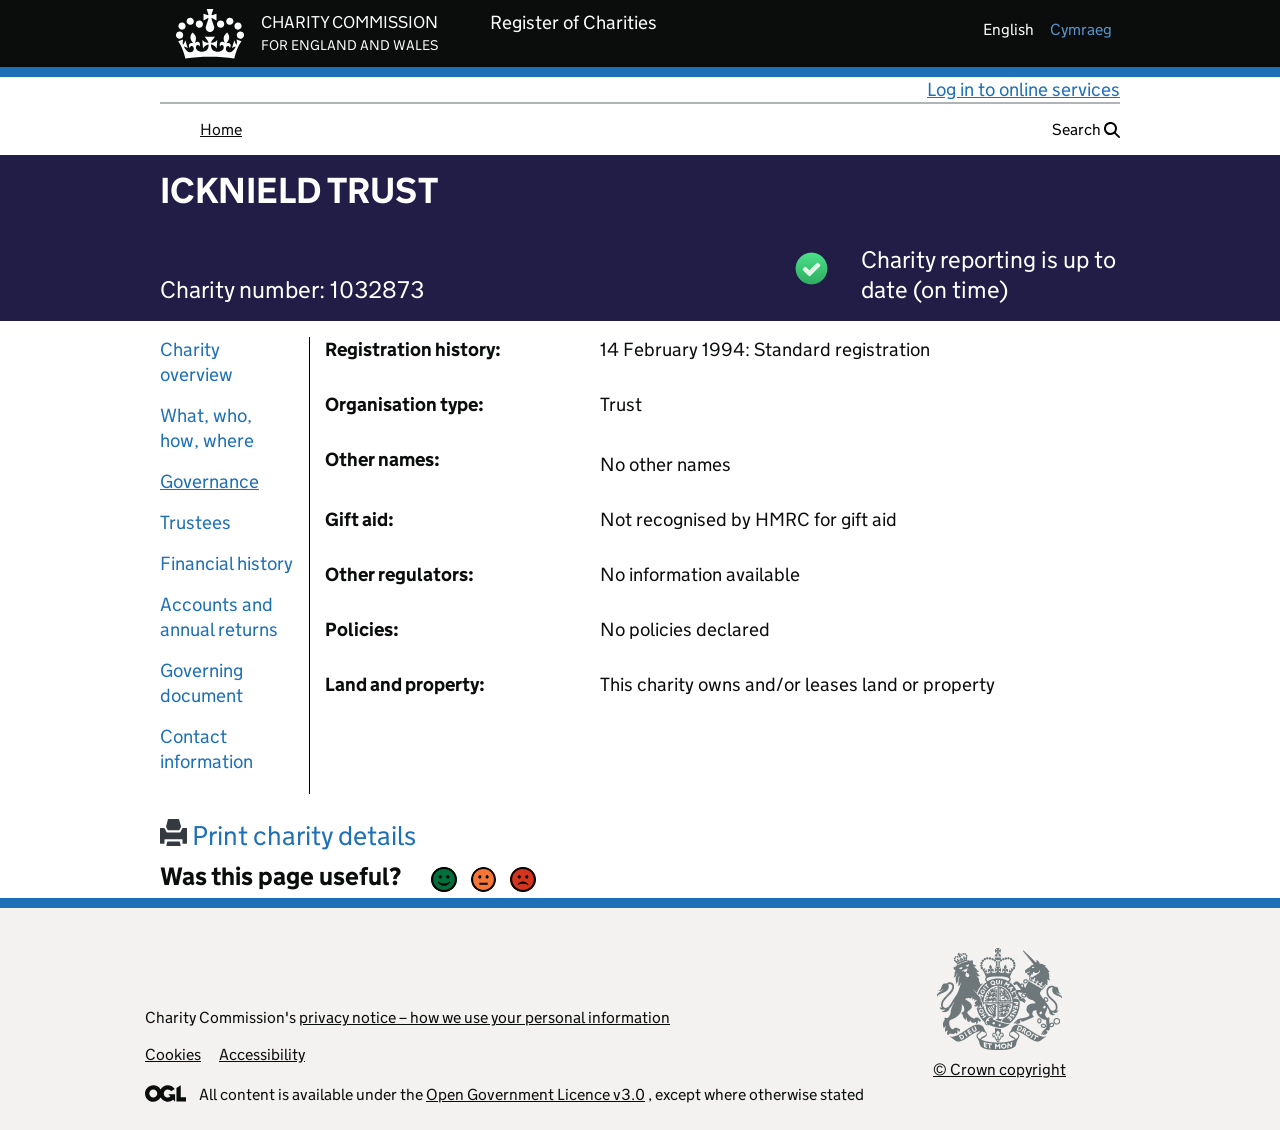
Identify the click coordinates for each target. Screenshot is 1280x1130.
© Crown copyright (999, 1069)
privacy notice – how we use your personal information (484, 1017)
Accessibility (262, 1054)
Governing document (201, 683)
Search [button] (1086, 129)
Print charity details (288, 835)
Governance (209, 481)
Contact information (206, 749)
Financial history (226, 563)
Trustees (195, 522)
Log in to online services (1023, 89)
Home (221, 129)
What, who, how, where (207, 428)
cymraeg (1081, 29)
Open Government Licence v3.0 (535, 1094)
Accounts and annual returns (219, 617)
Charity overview (196, 362)
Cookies (173, 1054)
